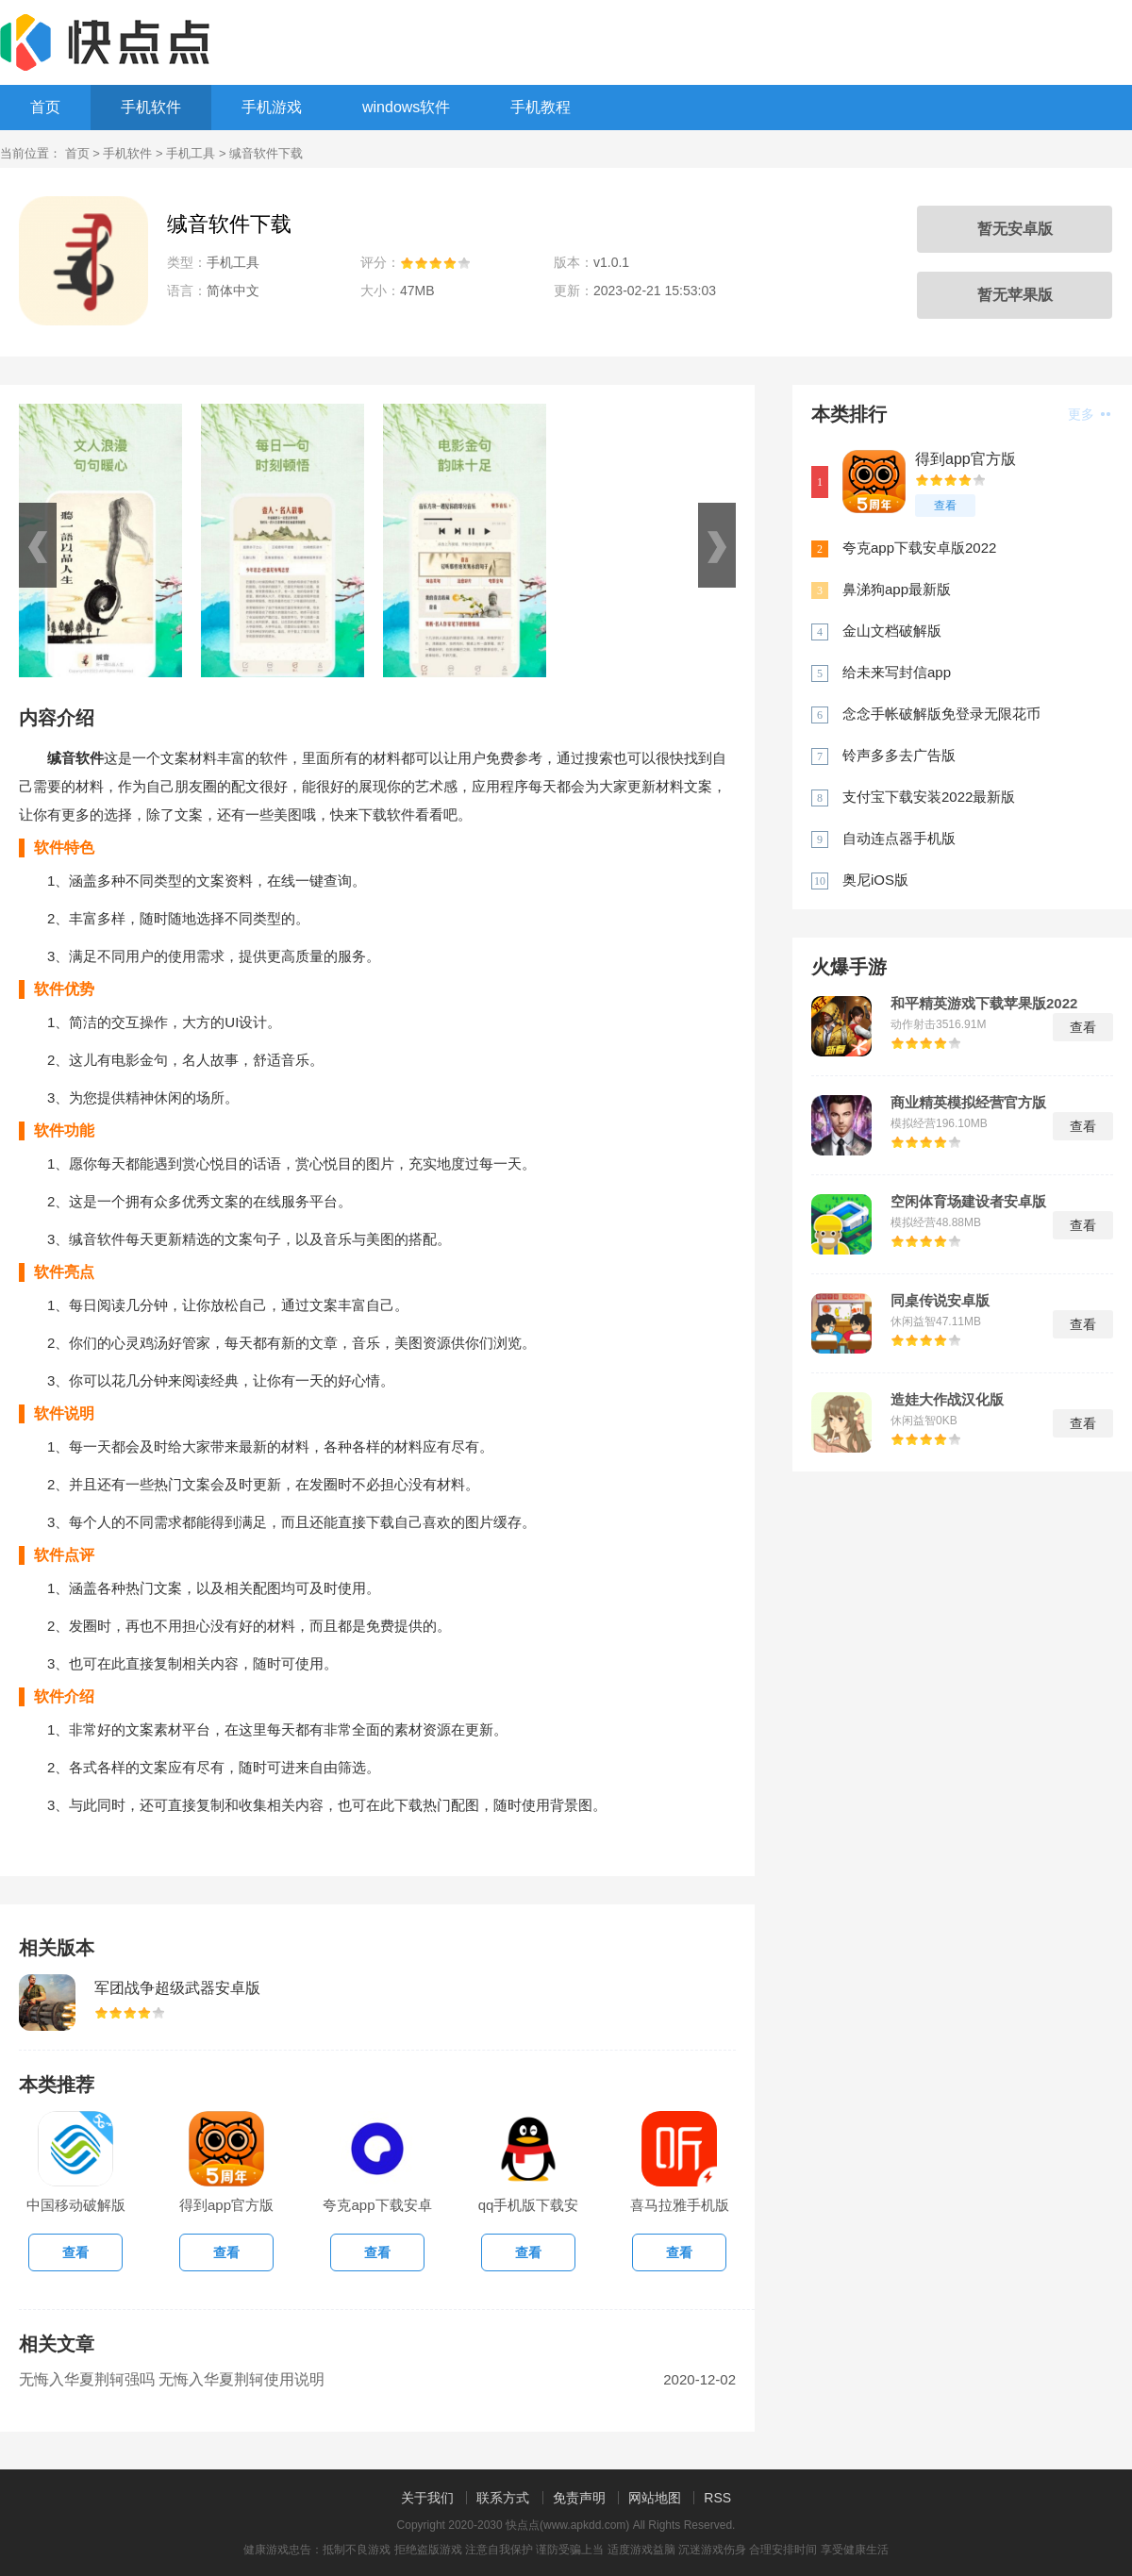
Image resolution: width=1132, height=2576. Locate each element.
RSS (717, 2497)
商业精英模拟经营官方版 (968, 1102)
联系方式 (502, 2497)
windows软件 (406, 107)
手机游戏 (271, 107)
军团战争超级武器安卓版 (177, 1988)
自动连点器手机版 (899, 838)
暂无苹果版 (1015, 295)
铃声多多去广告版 (899, 755)
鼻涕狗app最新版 (896, 589)
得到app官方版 (965, 459)
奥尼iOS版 (875, 880)
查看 (945, 505)
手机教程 (540, 107)
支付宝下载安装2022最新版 (928, 797)
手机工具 (190, 153)
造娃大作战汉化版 (947, 1399)
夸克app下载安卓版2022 (919, 548)
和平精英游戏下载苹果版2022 (984, 1003)
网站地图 (654, 2497)
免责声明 (579, 2497)
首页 (45, 107)
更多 (1089, 414)
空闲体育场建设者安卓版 (968, 1201)
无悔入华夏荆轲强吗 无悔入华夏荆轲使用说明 (172, 2379)
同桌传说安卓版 (940, 1300)
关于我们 (427, 2497)
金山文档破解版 (891, 631)
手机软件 (151, 107)
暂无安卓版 (1015, 229)
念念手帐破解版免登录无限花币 (941, 714)
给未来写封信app (896, 672)
